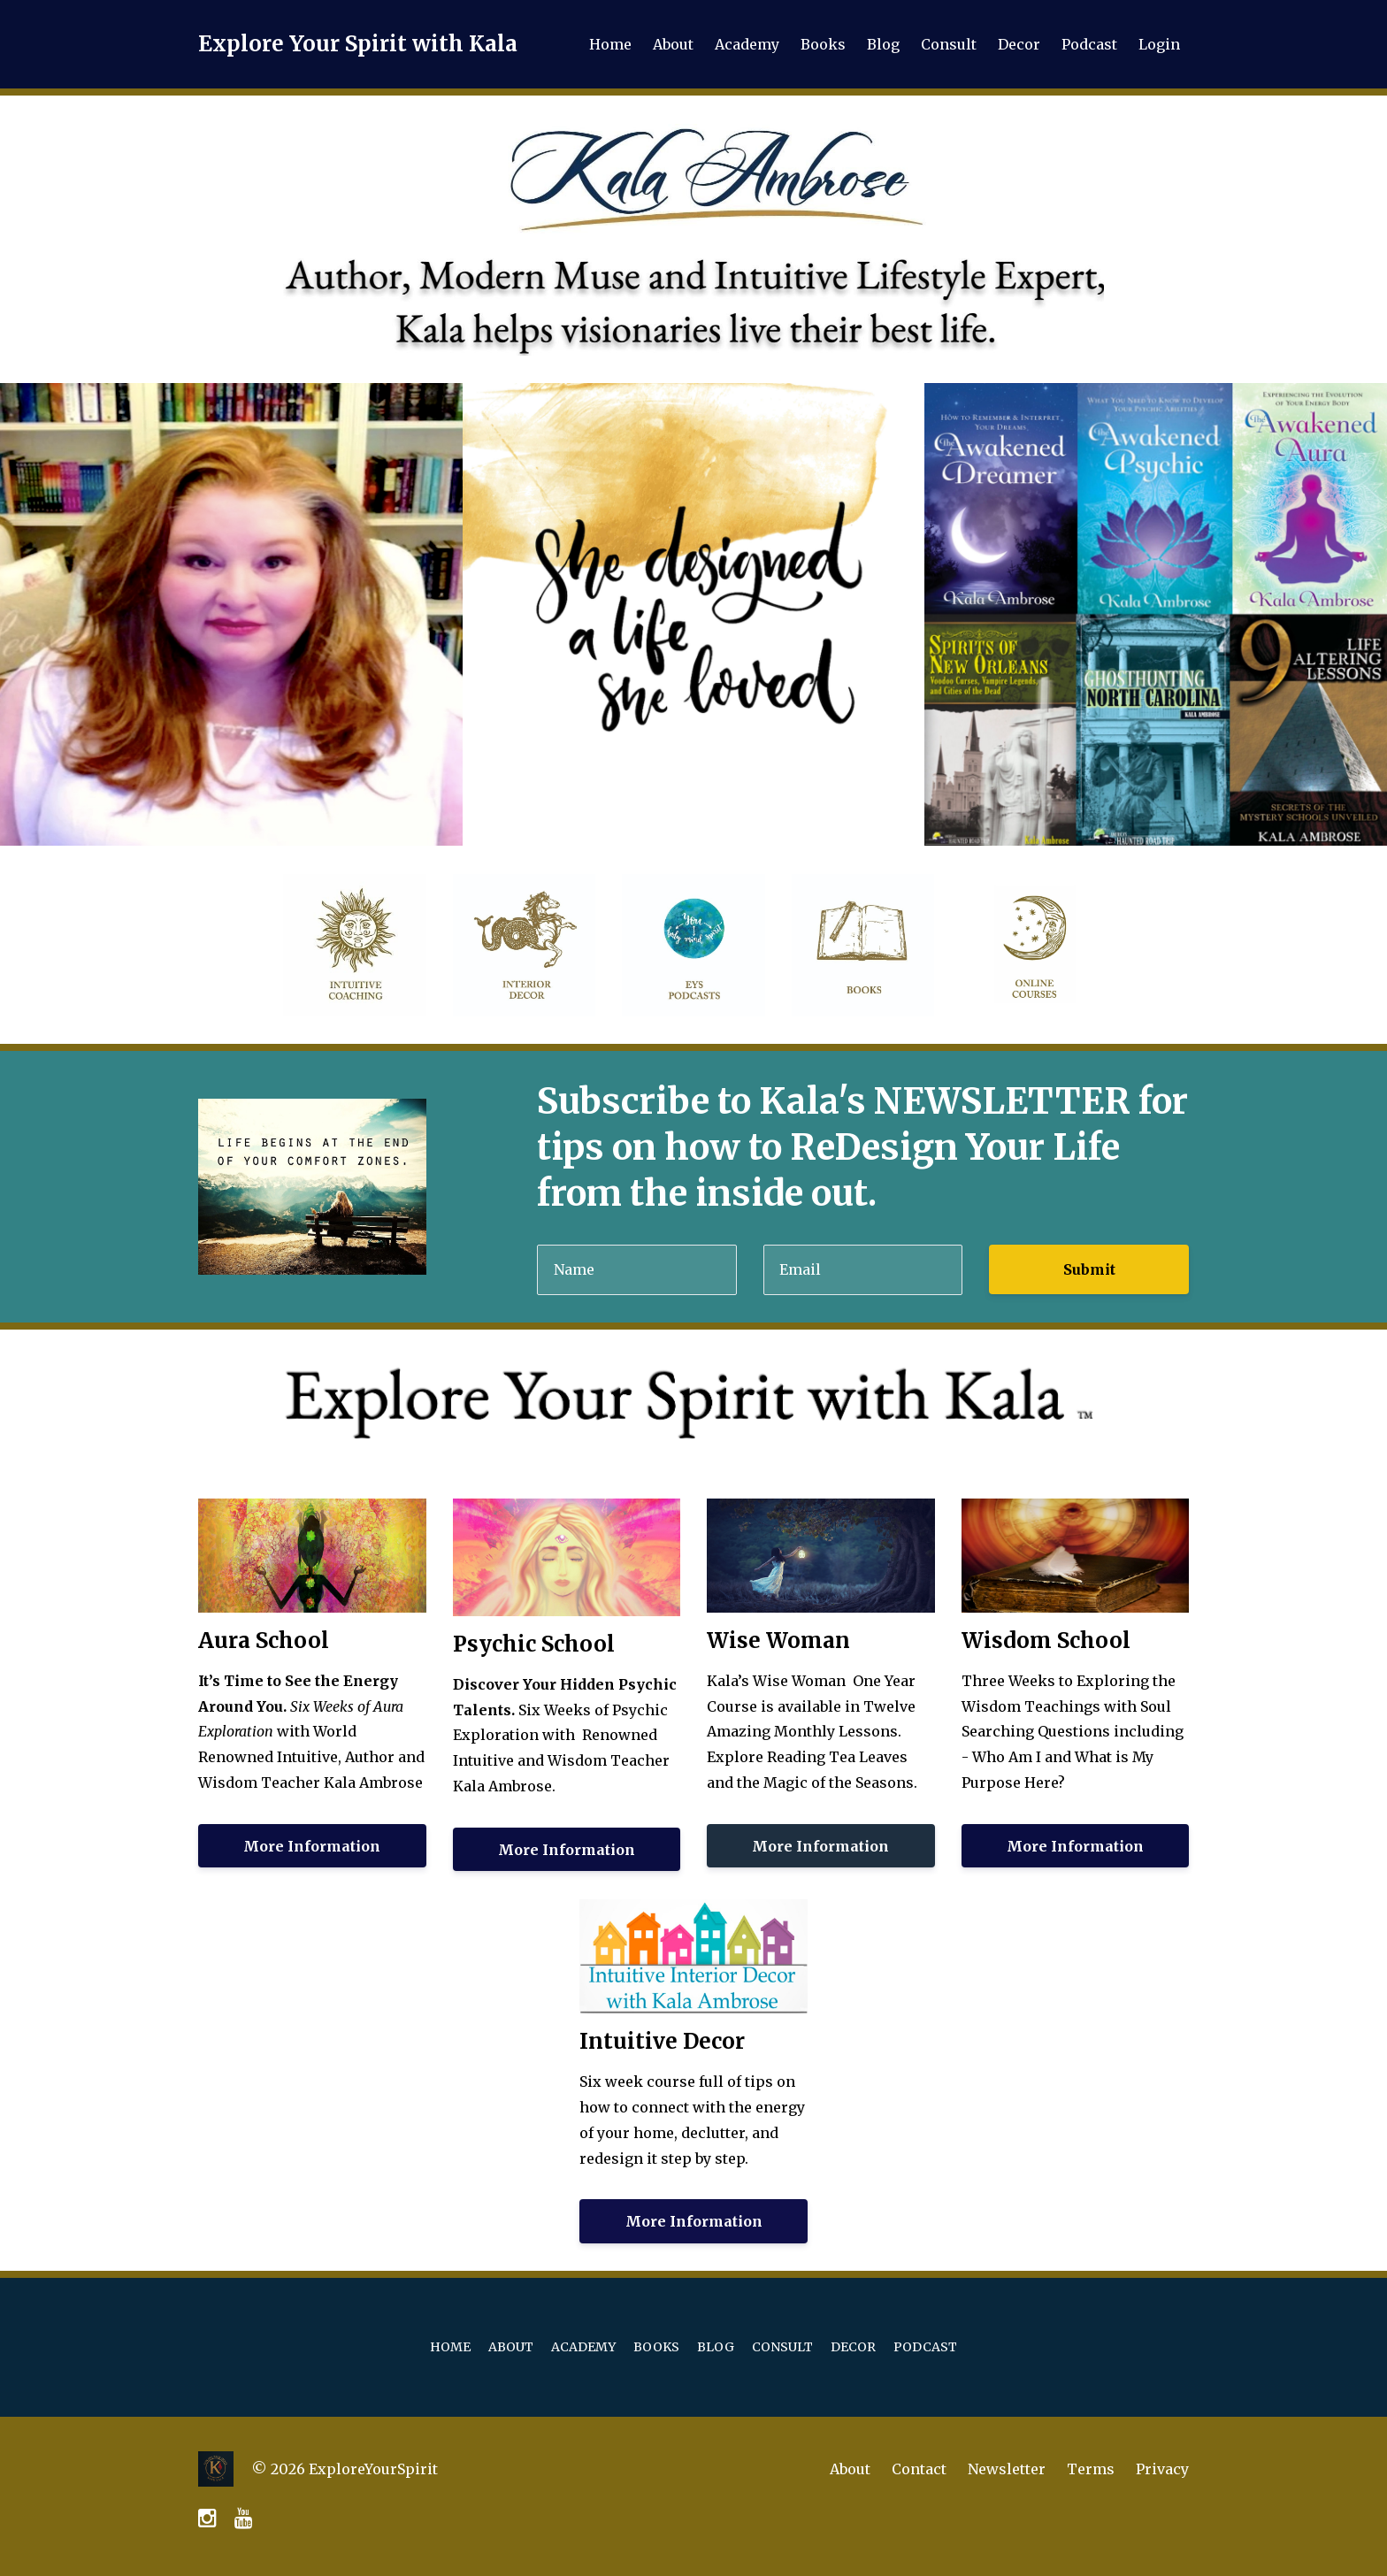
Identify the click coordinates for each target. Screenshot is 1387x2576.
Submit (1089, 1269)
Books (823, 44)
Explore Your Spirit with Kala (357, 44)
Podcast (1089, 44)
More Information (311, 1846)
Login (1159, 44)
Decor (1019, 44)
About (673, 44)
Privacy (1162, 2469)
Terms (1091, 2469)
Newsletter (1007, 2469)
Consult (949, 44)
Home (610, 44)
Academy (747, 44)
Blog (883, 44)
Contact (919, 2469)
